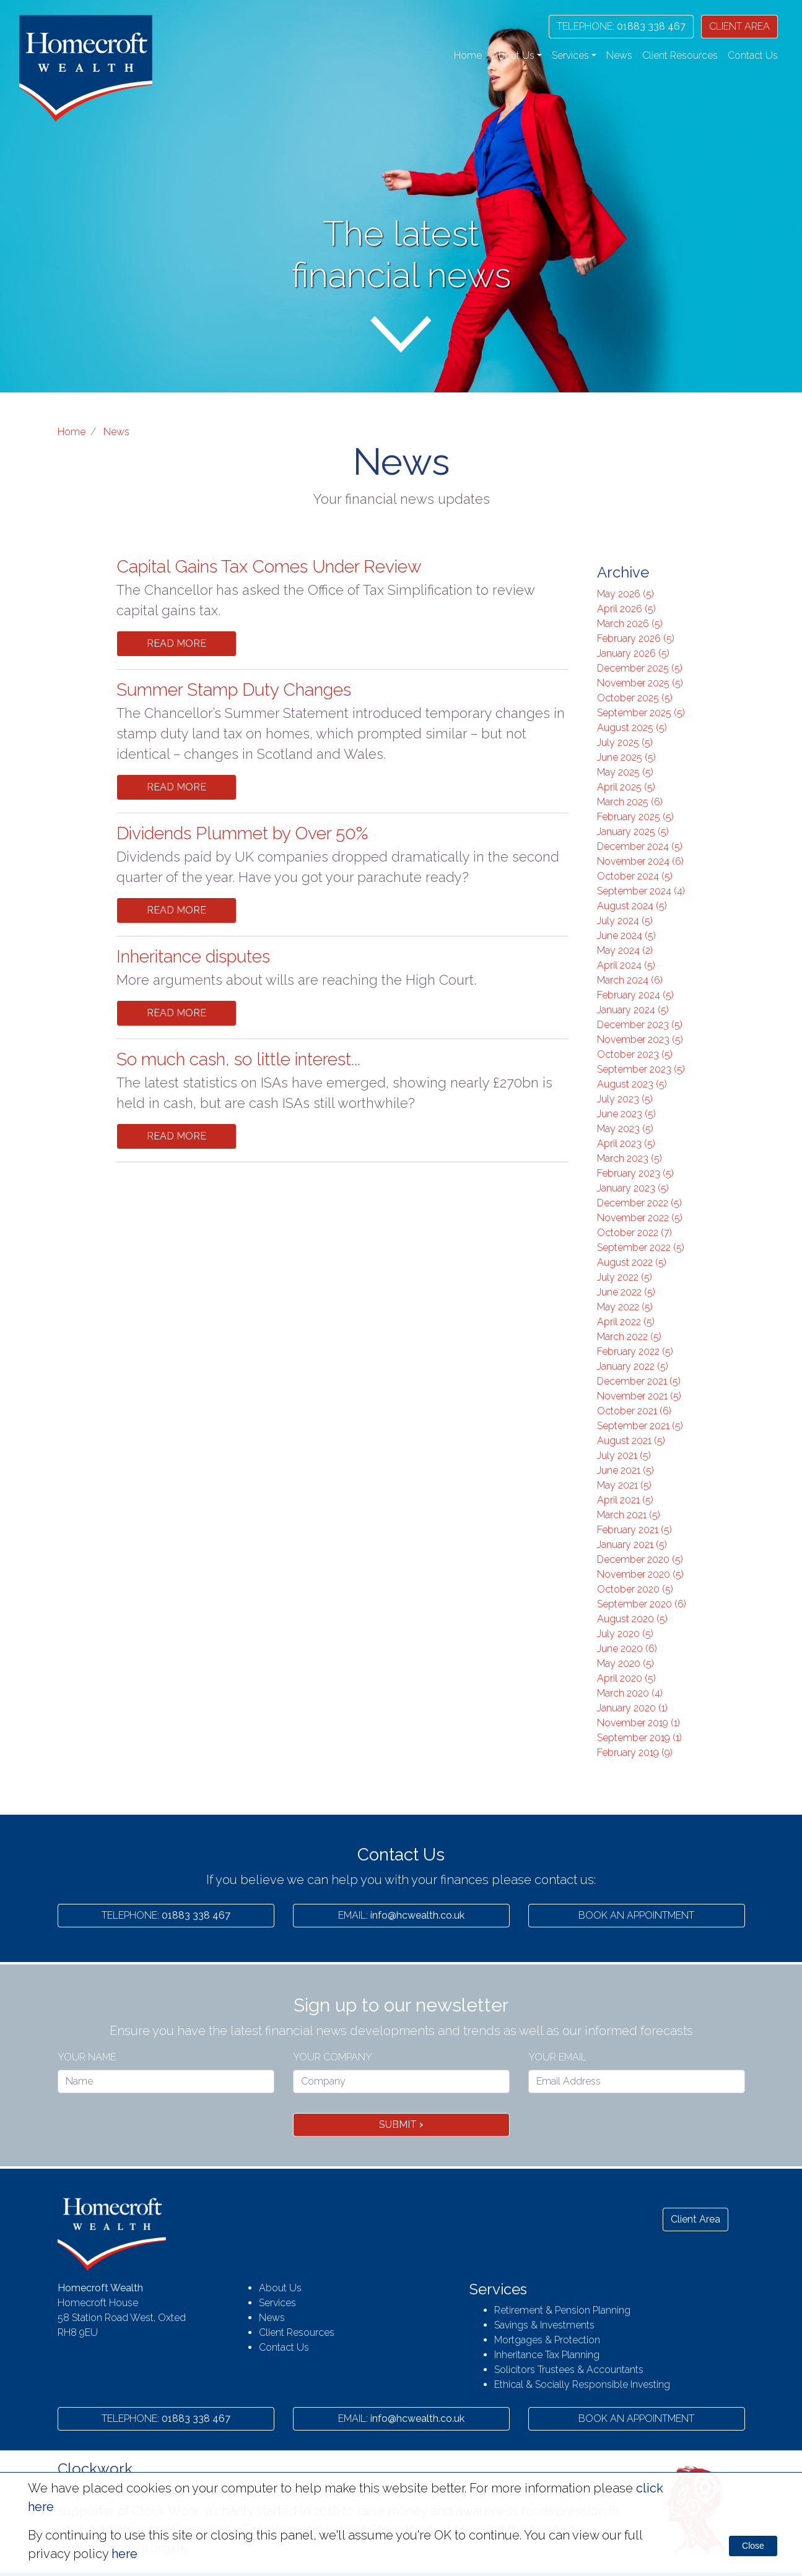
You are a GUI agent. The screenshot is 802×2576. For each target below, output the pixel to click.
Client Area (695, 2219)
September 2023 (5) (641, 1069)
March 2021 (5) (628, 1515)
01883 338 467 (621, 26)
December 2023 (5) (639, 1025)
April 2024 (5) (626, 965)
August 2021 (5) (631, 1440)
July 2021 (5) (624, 1455)
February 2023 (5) (635, 1173)
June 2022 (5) (626, 1292)
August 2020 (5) (632, 1619)
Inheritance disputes (193, 956)
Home (468, 55)
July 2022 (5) (624, 1277)
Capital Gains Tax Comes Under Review (269, 566)
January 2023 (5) (633, 1188)
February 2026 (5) (635, 638)
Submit (401, 2124)
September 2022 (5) (640, 1247)
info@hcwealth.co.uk (401, 1915)
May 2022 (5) (625, 1307)
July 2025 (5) (625, 742)
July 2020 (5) (625, 1634)
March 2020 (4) (630, 1693)
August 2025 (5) (632, 727)
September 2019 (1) (639, 1738)
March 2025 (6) (630, 802)
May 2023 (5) (625, 1129)
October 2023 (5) (635, 1054)
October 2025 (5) (635, 698)
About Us (280, 2288)
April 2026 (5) (626, 609)
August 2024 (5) (632, 906)
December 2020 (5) (640, 1559)
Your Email (557, 2057)
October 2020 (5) (635, 1589)
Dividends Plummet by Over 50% (242, 833)
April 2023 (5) (626, 1143)
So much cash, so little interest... (238, 1059)
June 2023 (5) (626, 1114)
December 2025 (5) (639, 668)
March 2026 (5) (630, 623)
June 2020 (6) (627, 1648)
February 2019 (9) (635, 1752)
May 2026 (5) (625, 594)
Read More (176, 643)
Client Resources (680, 55)
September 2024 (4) (641, 891)
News (619, 55)
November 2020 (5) (640, 1574)
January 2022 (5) (632, 1366)
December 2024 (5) (639, 846)
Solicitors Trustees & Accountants (568, 2369)
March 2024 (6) (630, 980)
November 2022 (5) (639, 1218)
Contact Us (753, 55)
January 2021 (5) (632, 1544)
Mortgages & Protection (547, 2340)
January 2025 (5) (633, 831)
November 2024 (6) (640, 861)
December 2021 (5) (639, 1381)
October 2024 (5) (635, 876)
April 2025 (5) (626, 787)
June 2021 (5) (625, 1470)
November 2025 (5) (640, 683)
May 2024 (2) (625, 950)
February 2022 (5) (635, 1351)
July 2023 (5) (625, 1099)
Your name (87, 2057)
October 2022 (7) (634, 1232)
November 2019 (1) (638, 1723)
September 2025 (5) (641, 713)
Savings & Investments (544, 2325)
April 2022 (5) (626, 1322)
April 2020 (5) (626, 1678)
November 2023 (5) (640, 1039)
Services (277, 2303)
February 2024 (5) (635, 995)
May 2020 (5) (625, 1663)
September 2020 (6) (641, 1604)
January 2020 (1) (632, 1708)
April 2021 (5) (625, 1500)
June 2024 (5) (626, 935)
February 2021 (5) (634, 1530)
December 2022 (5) (639, 1203)
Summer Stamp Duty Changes (233, 690)
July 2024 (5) (625, 921)
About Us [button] (513, 55)
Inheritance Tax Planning (546, 2355)
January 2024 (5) (633, 1010)
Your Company (332, 2057)
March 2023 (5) (629, 1158)
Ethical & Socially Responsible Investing (582, 2384)
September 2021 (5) (640, 1426)
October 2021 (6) (634, 1411)
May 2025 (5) (625, 772)
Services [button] (570, 55)
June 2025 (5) (626, 757)
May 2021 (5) (624, 1485)
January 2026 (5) (633, 653)
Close (753, 2546)
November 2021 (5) (639, 1396)
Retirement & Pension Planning (562, 2310)
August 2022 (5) (631, 1262)
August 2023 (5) (632, 1084)
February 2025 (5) (635, 817)
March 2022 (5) (629, 1336)
